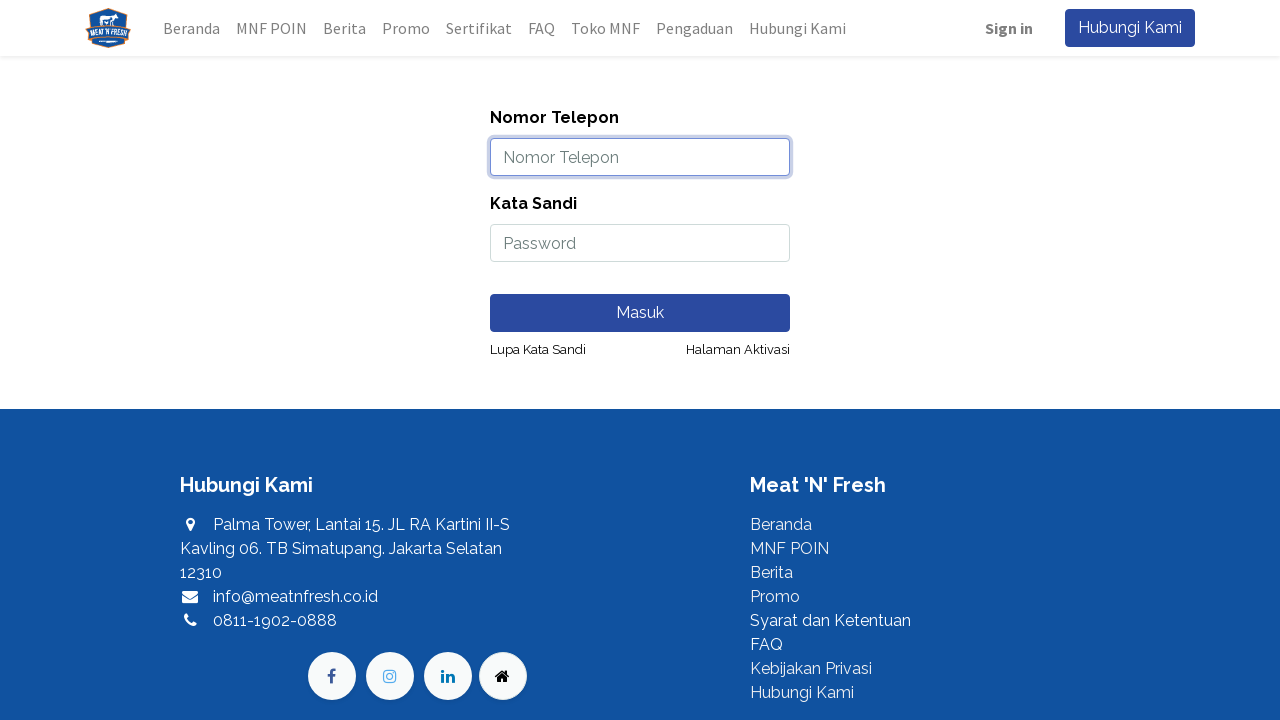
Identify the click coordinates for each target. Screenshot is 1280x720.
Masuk (640, 312)
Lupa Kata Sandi (538, 349)
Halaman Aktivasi (738, 349)
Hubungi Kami (1130, 27)
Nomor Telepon (554, 117)
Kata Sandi (533, 203)
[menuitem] (191, 28)
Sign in (1009, 28)
